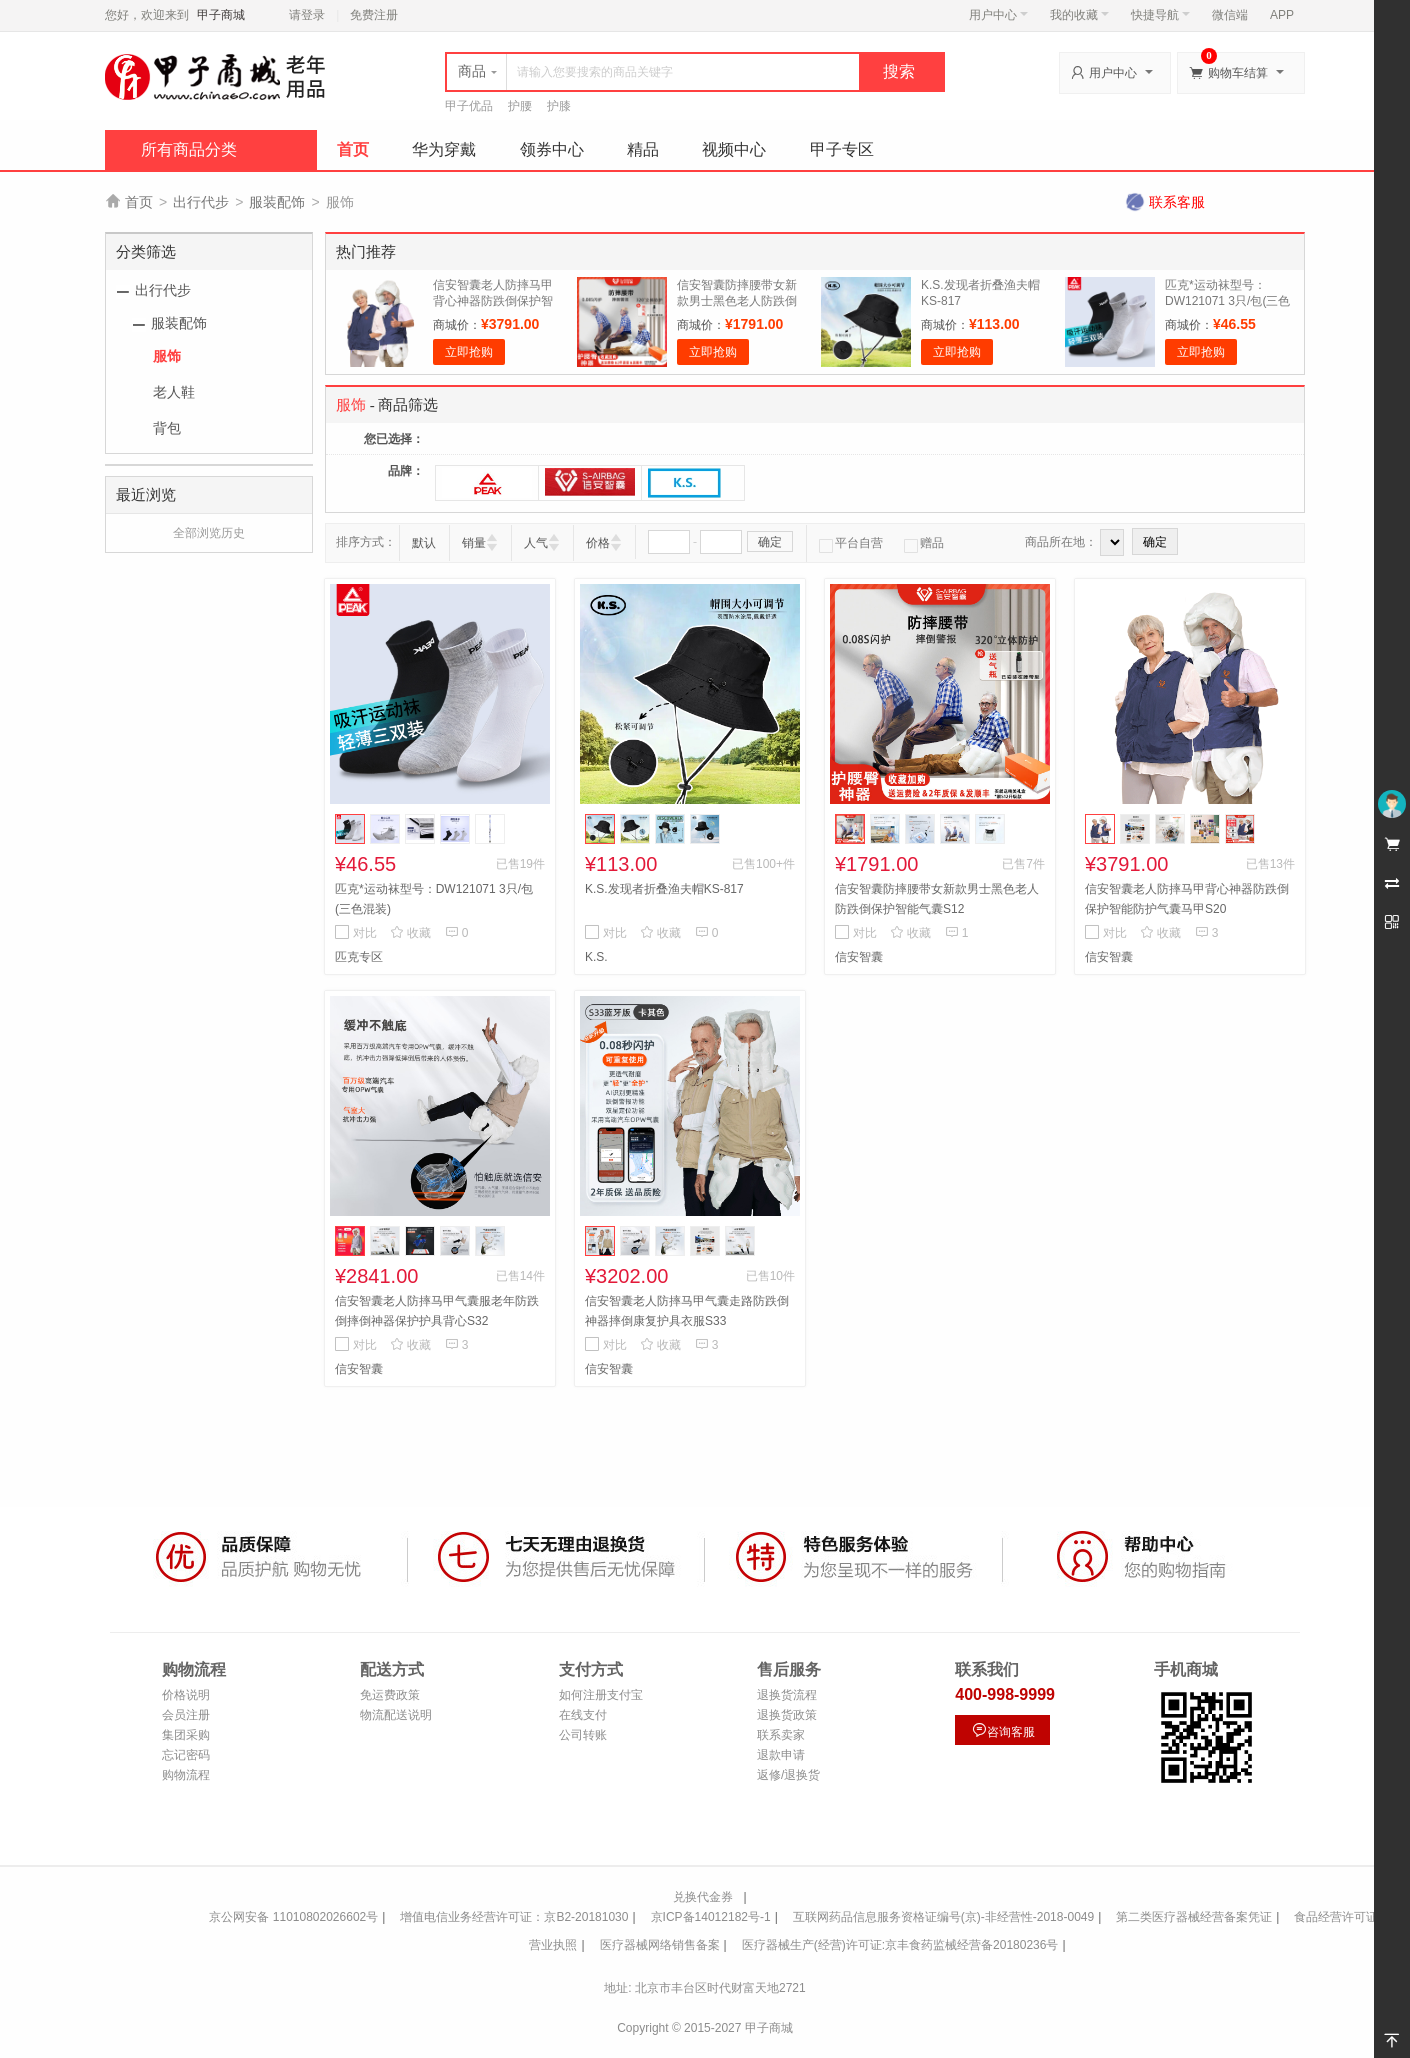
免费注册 (374, 15)
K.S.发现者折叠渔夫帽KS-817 (664, 889)
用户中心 (998, 15)
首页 (353, 149)
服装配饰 (277, 202)
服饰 (167, 356)
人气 (536, 543)
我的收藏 (1079, 15)
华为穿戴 (444, 149)
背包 (167, 428)
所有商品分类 (189, 149)
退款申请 (781, 1755)
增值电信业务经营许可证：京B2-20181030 (514, 1917)
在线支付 (583, 1715)
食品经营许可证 (1336, 1917)
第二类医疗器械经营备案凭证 (1194, 1917)
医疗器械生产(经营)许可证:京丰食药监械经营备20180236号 (900, 1945)
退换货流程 (787, 1695)
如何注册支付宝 (601, 1695)
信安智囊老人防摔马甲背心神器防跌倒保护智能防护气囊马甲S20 (493, 301)
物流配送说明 (396, 1715)
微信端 (1230, 15)
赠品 (924, 543)
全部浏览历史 (209, 533)
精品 (643, 149)
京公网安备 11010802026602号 (293, 1917)
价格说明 (186, 1695)
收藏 (410, 933)
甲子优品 (469, 106)
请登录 (307, 15)
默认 (424, 543)
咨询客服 (1003, 1730)
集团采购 (186, 1735)
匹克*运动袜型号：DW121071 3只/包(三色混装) (1227, 301)
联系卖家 (781, 1735)
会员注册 (186, 1715)
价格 (598, 543)
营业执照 (553, 1945)
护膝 (559, 106)
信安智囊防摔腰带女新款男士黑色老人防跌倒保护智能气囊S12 (737, 301)
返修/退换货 (788, 1775)
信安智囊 (859, 957)
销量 (474, 543)
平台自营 (851, 543)
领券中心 (552, 149)
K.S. (596, 957)
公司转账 (583, 1735)
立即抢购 (469, 352)
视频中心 (734, 149)
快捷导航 (1160, 15)
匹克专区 (359, 957)
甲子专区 (842, 149)
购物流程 (186, 1775)
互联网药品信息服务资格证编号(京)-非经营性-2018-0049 (943, 1917)
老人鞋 (174, 392)
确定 (770, 542)
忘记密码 (186, 1755)
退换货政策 (787, 1715)
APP (1282, 15)
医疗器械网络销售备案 (660, 1945)
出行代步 (201, 202)
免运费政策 (390, 1695)
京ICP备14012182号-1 (711, 1917)
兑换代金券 (703, 1897)
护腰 (520, 106)
